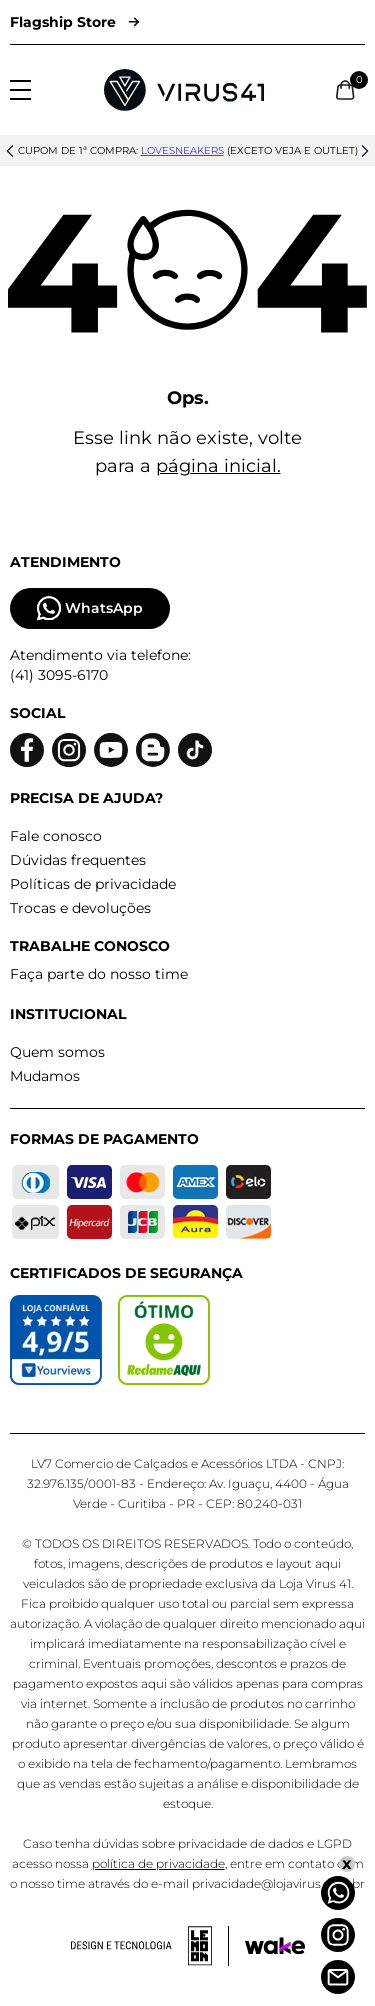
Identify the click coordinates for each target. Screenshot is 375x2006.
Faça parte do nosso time (99, 974)
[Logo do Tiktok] (195, 750)
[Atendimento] (338, 1977)
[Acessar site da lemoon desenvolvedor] (150, 1946)
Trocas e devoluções (80, 908)
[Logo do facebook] (27, 750)
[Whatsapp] (338, 1893)
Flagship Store (74, 22)
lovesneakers (182, 150)
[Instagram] (338, 1935)
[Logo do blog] (153, 750)
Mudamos (45, 1076)
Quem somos (57, 1052)
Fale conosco (56, 836)
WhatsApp (90, 608)
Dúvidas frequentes (78, 860)
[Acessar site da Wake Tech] (275, 1946)
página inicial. (218, 466)
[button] (10, 151)
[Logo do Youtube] (111, 750)
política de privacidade (158, 1863)
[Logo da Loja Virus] (184, 90)
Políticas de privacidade (93, 884)
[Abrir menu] (20, 90)
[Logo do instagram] (69, 750)
